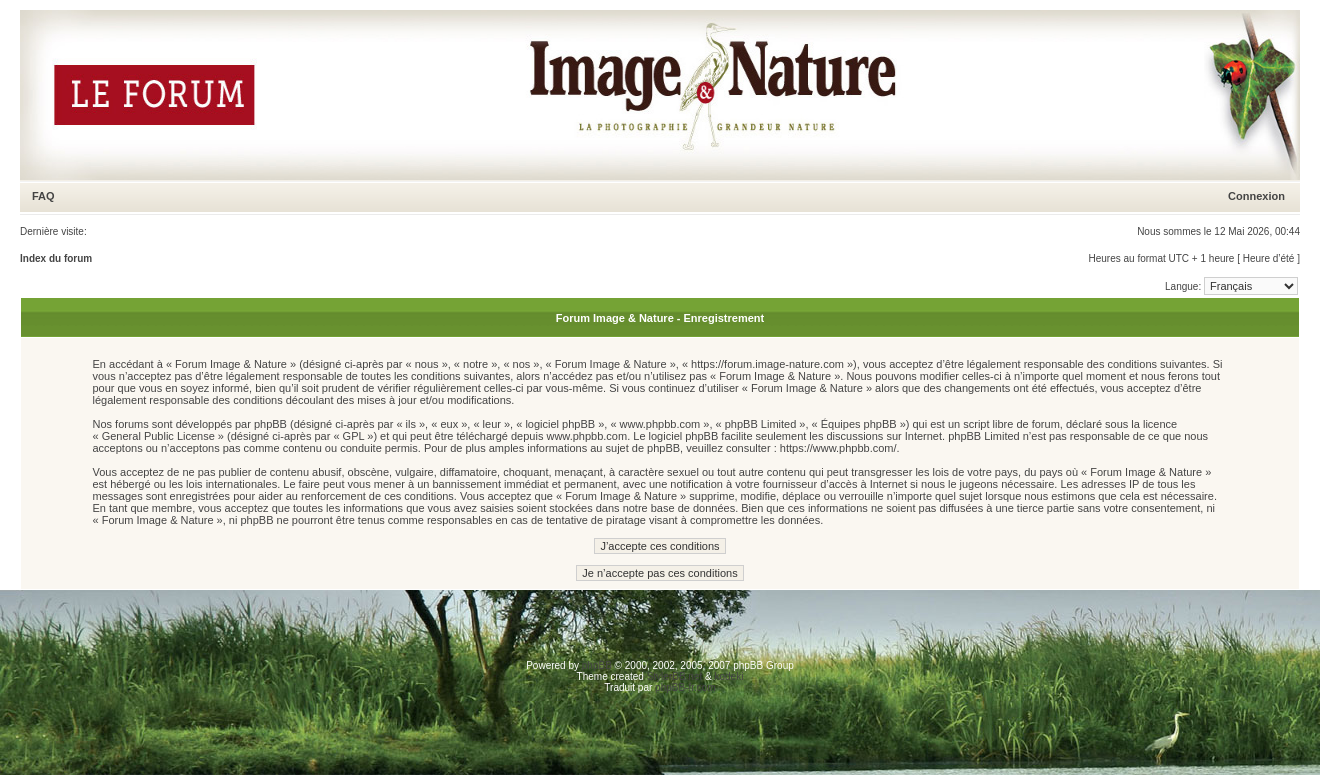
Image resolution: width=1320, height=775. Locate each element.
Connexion (1256, 196)
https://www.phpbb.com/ (838, 448)
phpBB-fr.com (685, 687)
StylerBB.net (675, 676)
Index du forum (56, 258)
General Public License (158, 436)
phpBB (597, 665)
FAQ (43, 196)
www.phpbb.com (586, 436)
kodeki (728, 676)
